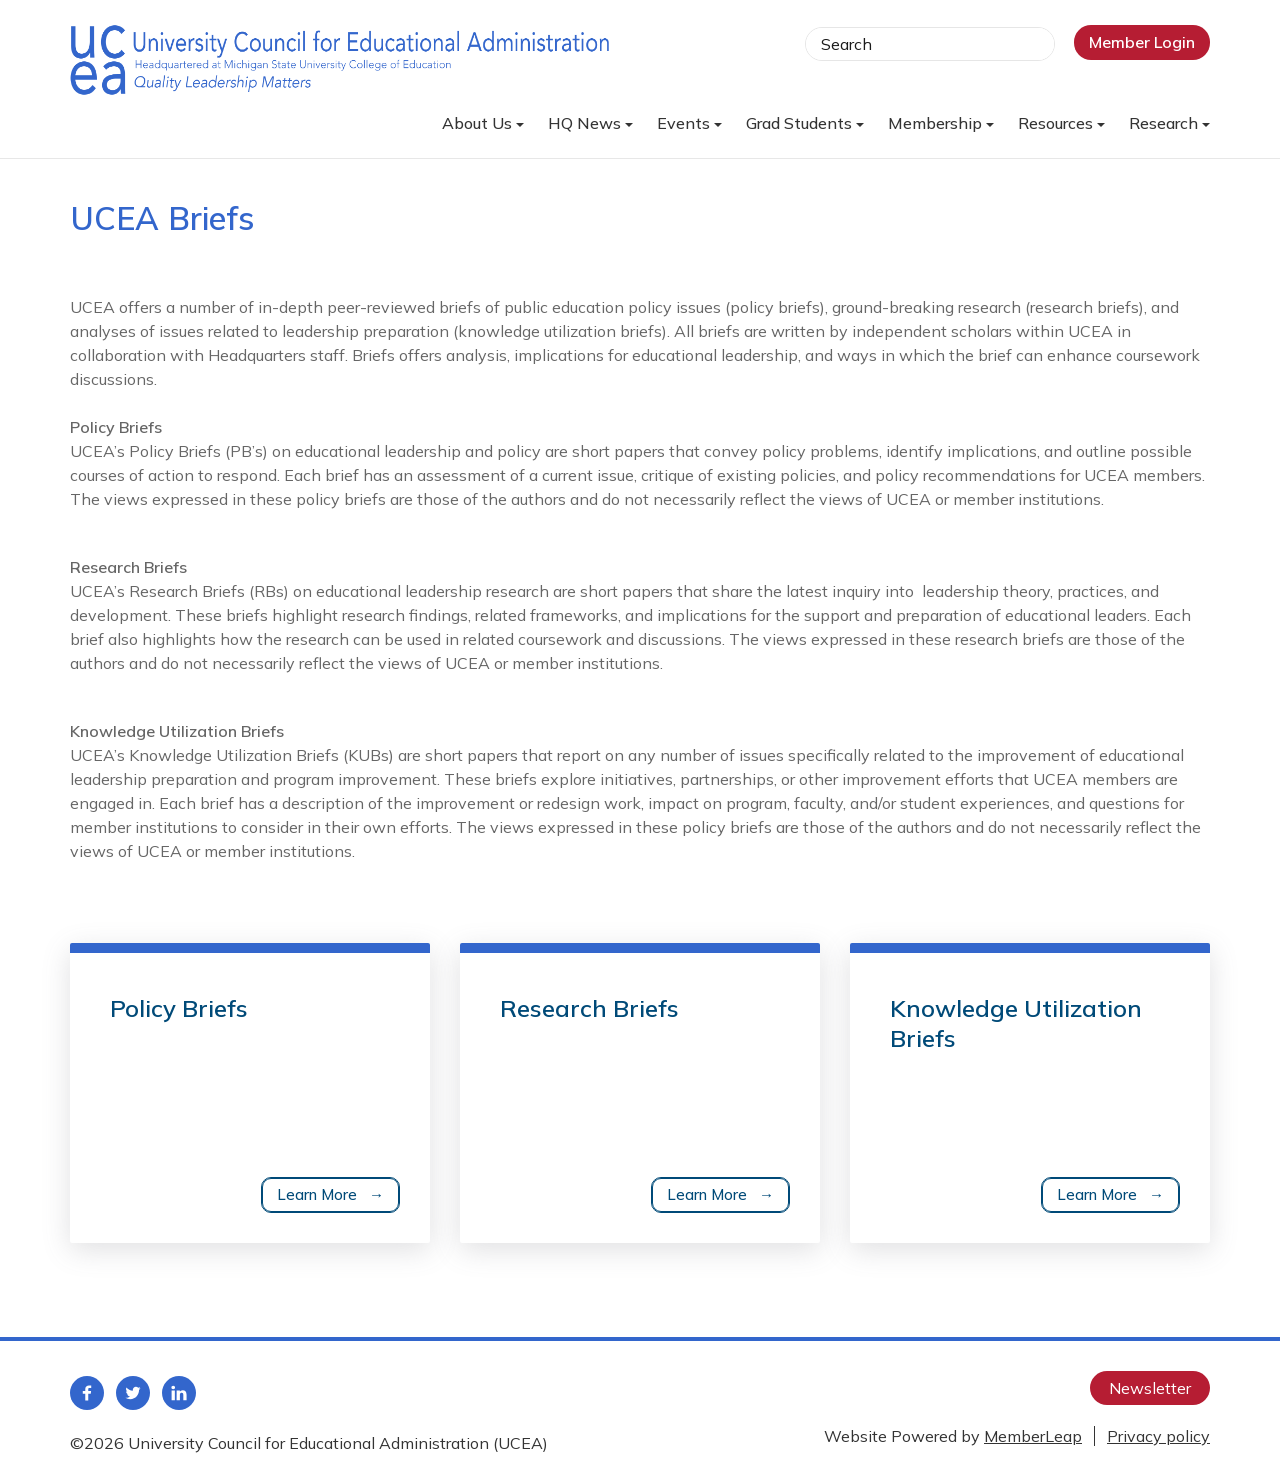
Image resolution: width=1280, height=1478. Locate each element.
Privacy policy (1158, 1436)
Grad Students (805, 123)
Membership (941, 123)
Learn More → (330, 1194)
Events (689, 123)
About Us (483, 123)
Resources (1061, 123)
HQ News (590, 123)
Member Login (1142, 42)
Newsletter (1150, 1388)
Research (1169, 123)
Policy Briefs (179, 1008)
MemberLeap (1033, 1436)
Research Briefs (589, 1008)
